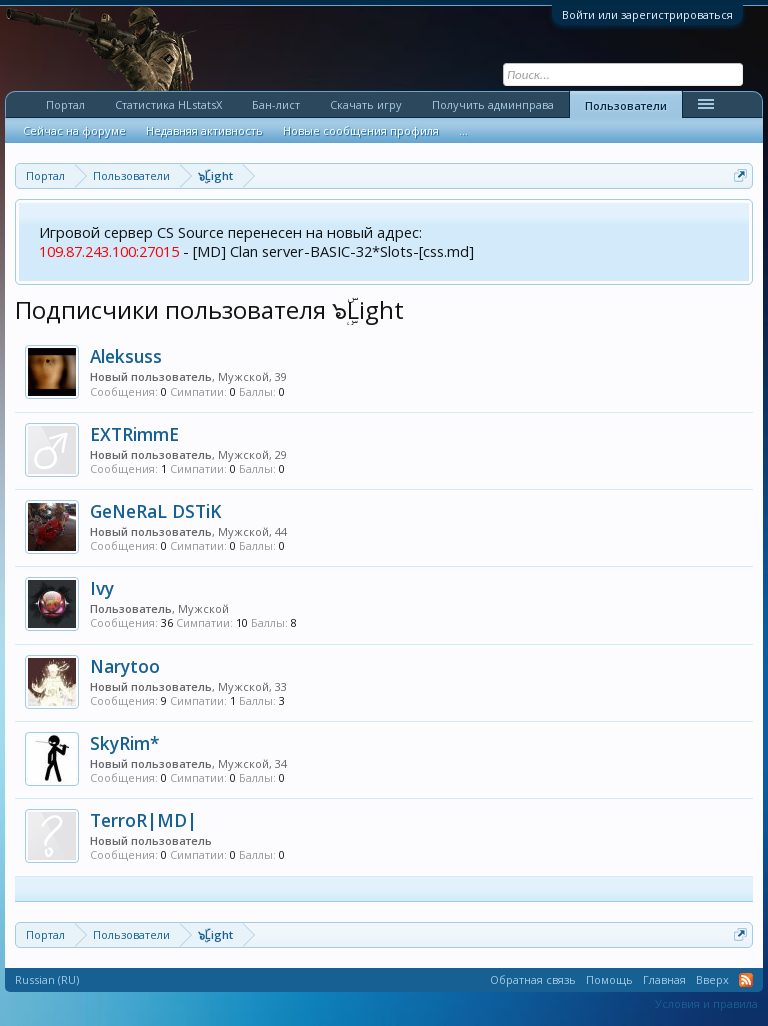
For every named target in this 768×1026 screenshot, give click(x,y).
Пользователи (626, 105)
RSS (746, 980)
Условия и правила (706, 1003)
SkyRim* (125, 743)
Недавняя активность (204, 130)
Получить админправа (493, 104)
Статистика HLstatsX (168, 104)
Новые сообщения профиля (361, 130)
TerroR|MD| (143, 820)
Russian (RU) (47, 979)
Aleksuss (126, 356)
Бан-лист (276, 104)
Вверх (712, 979)
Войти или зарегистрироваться (647, 14)
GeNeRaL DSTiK (155, 511)
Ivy (102, 588)
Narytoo (125, 666)
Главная (664, 979)
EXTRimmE (134, 434)
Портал (65, 104)
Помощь (609, 979)
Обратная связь (533, 979)
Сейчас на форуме (74, 130)
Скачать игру (366, 104)
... (463, 130)
